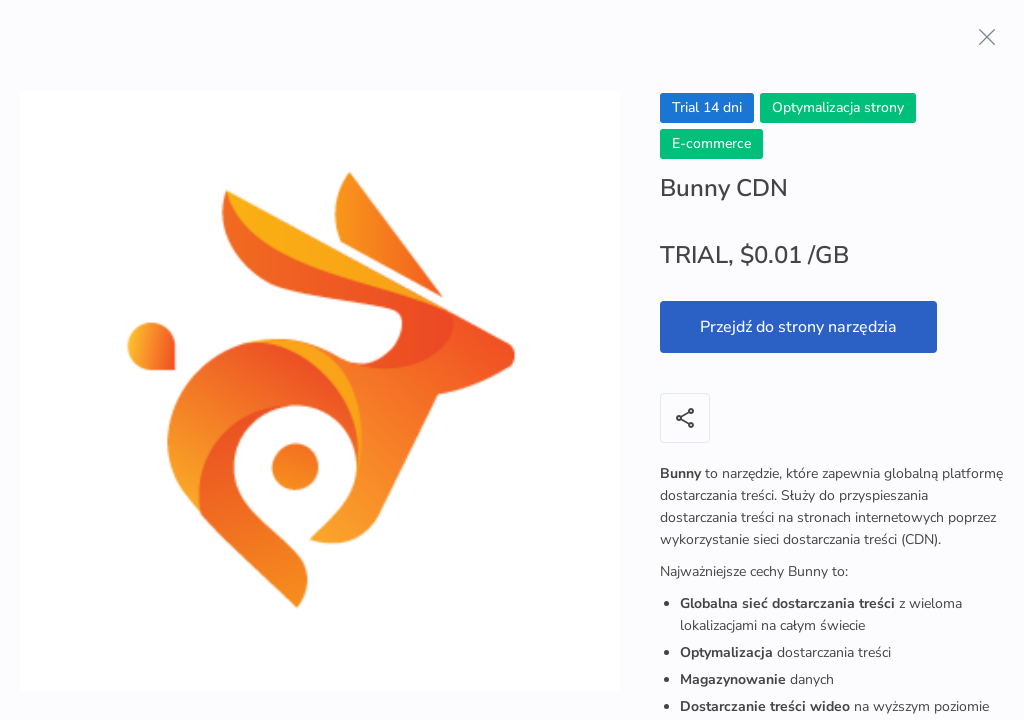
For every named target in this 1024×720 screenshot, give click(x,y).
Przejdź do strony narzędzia (798, 327)
